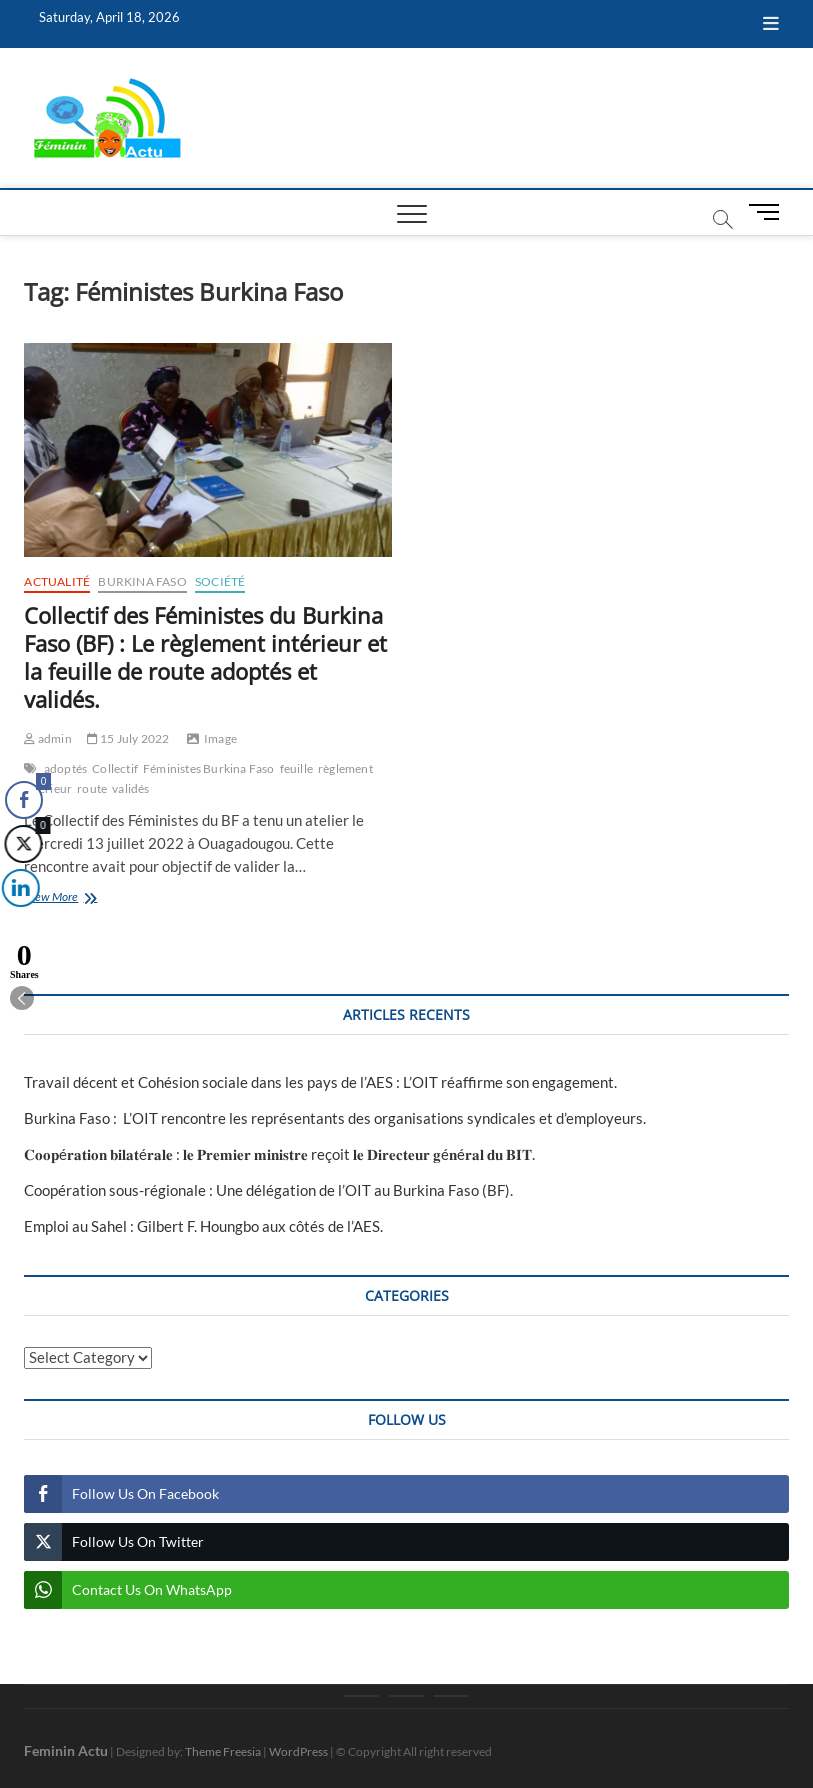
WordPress (298, 1751)
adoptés (65, 768)
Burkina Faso (142, 581)
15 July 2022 (128, 738)
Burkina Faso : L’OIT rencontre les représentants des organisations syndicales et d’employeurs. (335, 1118)
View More (77, 898)
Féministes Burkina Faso (209, 768)
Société (220, 581)
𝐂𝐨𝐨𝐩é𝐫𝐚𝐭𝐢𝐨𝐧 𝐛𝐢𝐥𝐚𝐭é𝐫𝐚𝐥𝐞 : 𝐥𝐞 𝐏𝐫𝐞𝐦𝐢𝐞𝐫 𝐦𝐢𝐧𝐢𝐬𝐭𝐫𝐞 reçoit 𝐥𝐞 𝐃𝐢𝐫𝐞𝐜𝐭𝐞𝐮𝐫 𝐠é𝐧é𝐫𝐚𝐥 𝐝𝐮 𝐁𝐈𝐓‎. (279, 1154)
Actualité (57, 581)
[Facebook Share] (24, 800)
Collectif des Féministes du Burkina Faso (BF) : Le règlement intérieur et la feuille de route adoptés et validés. (205, 657)
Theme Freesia (223, 1751)
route (92, 788)
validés (130, 788)
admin (47, 738)
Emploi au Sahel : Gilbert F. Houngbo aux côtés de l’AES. (203, 1226)
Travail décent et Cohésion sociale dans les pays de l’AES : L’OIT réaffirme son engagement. (320, 1082)
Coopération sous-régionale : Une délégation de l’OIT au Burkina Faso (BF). (268, 1190)
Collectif (115, 768)
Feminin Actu (66, 1750)
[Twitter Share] (22, 844)
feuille (296, 768)
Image (220, 738)
